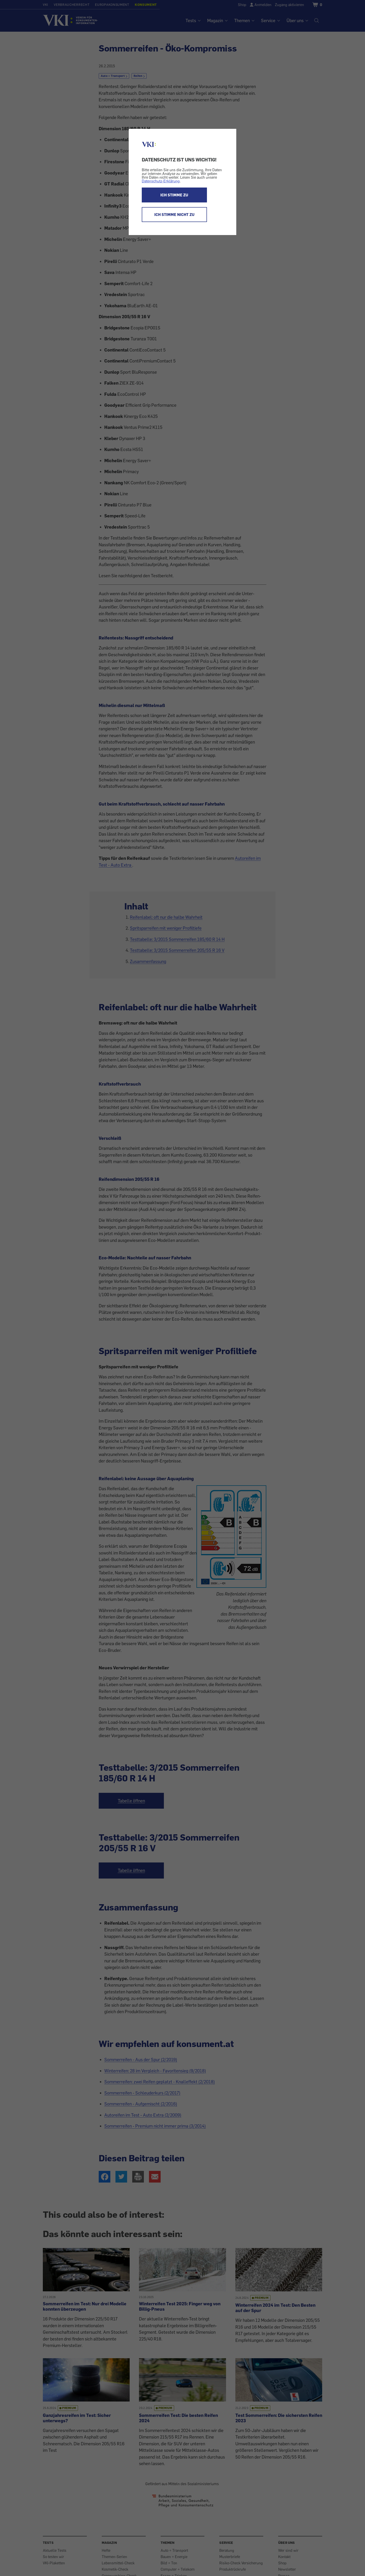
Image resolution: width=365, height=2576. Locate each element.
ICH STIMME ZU (174, 195)
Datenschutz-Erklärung (161, 181)
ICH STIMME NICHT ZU (174, 214)
